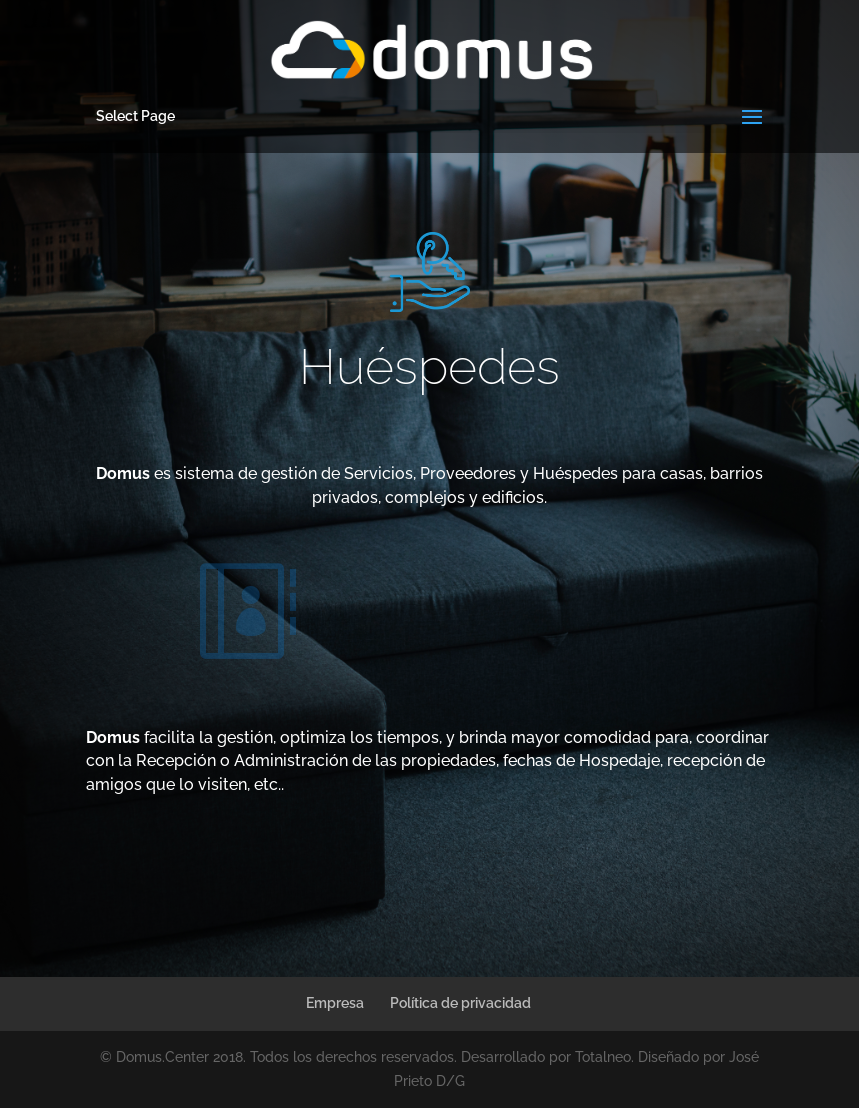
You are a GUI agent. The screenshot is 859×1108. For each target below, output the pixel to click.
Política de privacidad (460, 1003)
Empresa (335, 1003)
